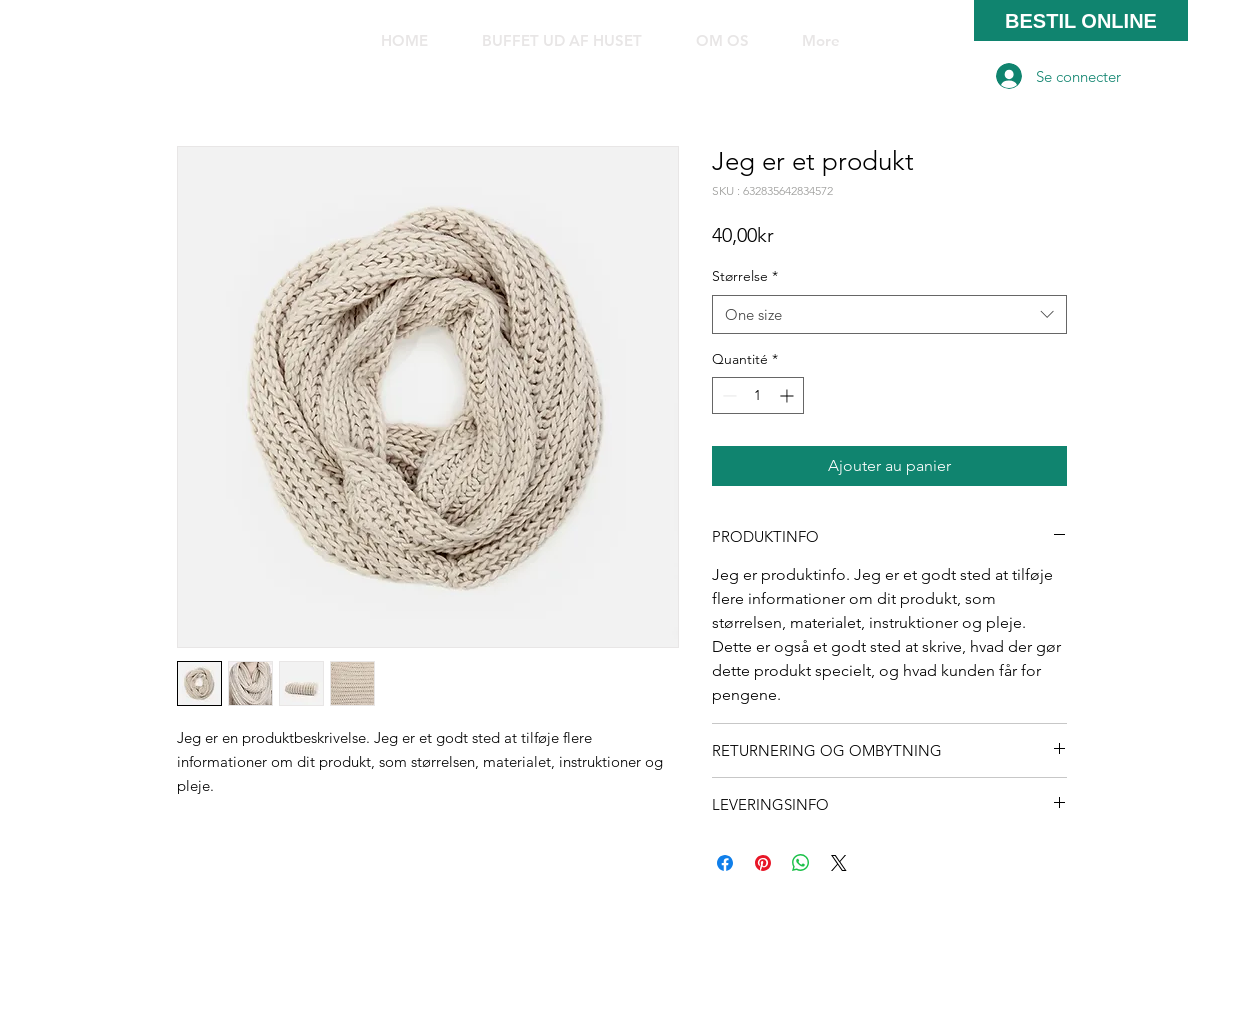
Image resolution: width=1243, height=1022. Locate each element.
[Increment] (788, 395)
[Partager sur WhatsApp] (801, 863)
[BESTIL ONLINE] (1081, 20)
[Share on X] (839, 863)
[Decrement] (727, 395)
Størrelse (745, 276)
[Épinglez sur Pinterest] (763, 863)
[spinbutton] (758, 395)
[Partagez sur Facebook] (725, 863)
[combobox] (889, 314)
